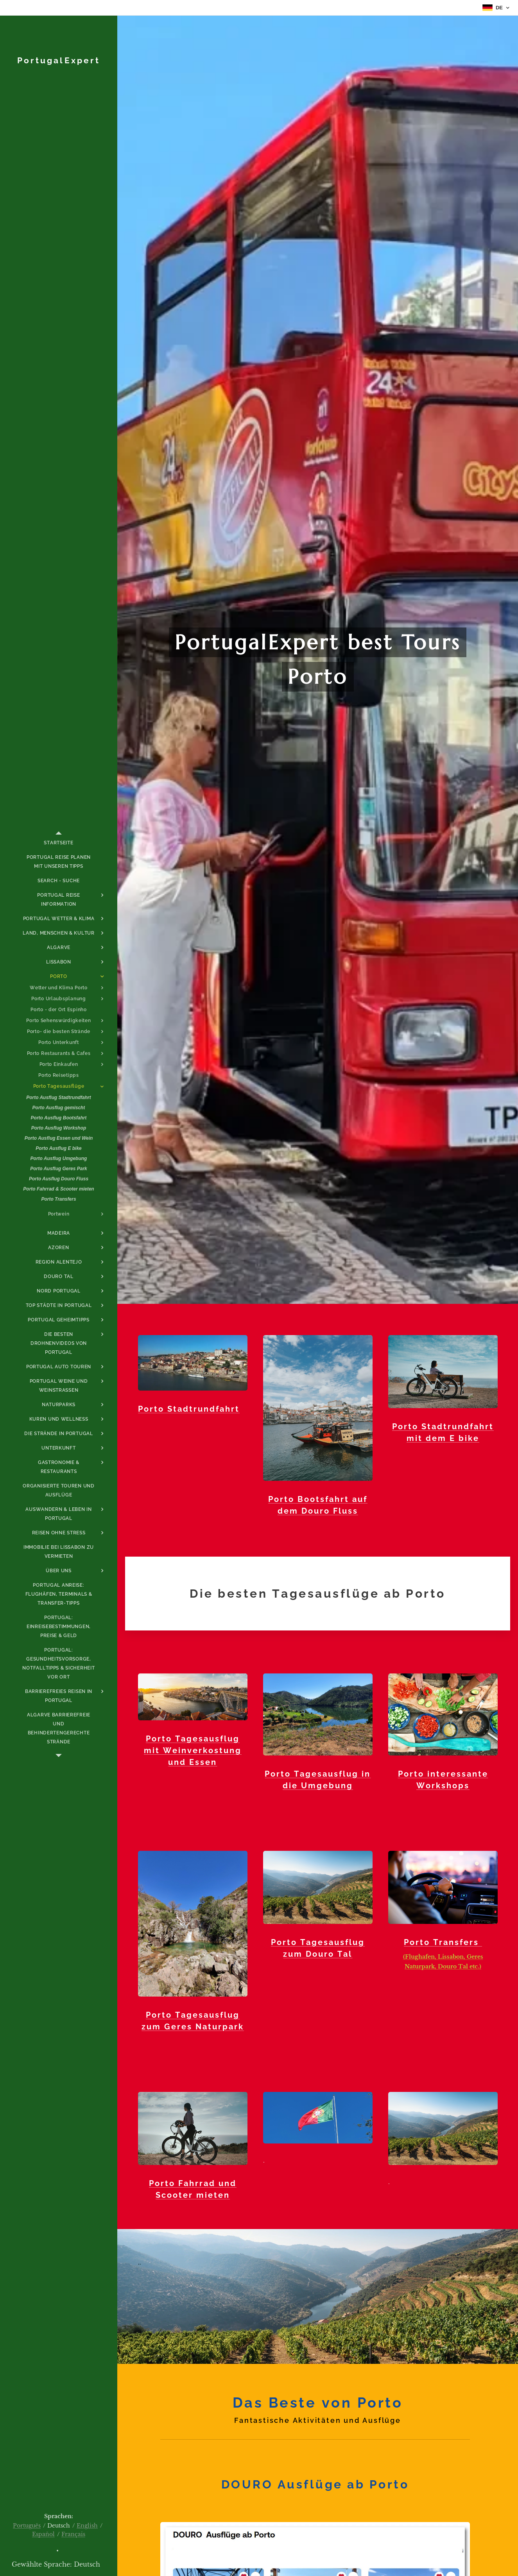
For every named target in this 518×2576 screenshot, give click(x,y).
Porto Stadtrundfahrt (189, 1408)
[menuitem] (58, 842)
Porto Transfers (442, 1942)
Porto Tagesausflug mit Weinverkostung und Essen (192, 1750)
